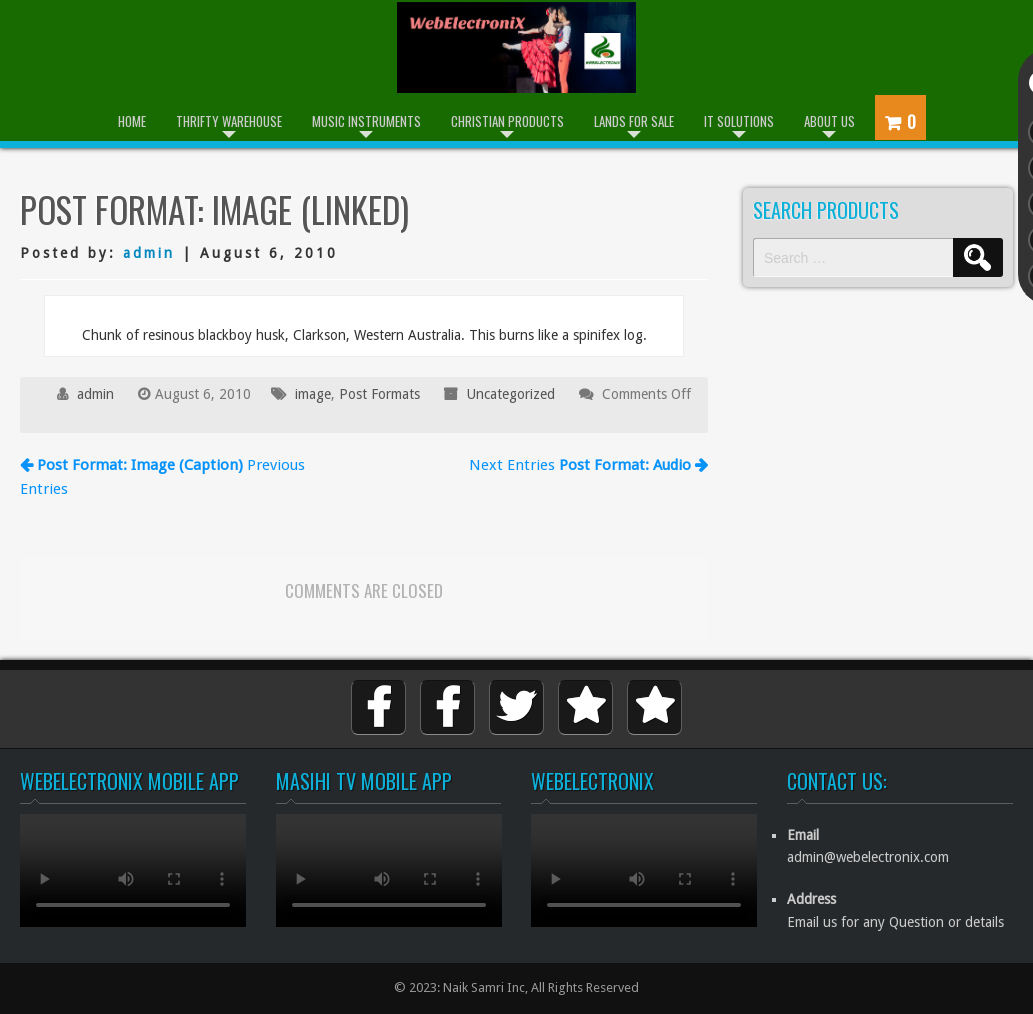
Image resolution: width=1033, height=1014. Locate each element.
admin (149, 253)
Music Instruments (366, 121)
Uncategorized (511, 394)
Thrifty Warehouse (229, 121)
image (313, 394)
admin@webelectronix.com (868, 857)
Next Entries (588, 465)
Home (132, 121)
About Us (829, 121)
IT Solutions (739, 121)
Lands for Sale (634, 121)
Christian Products (507, 121)
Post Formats (379, 394)
